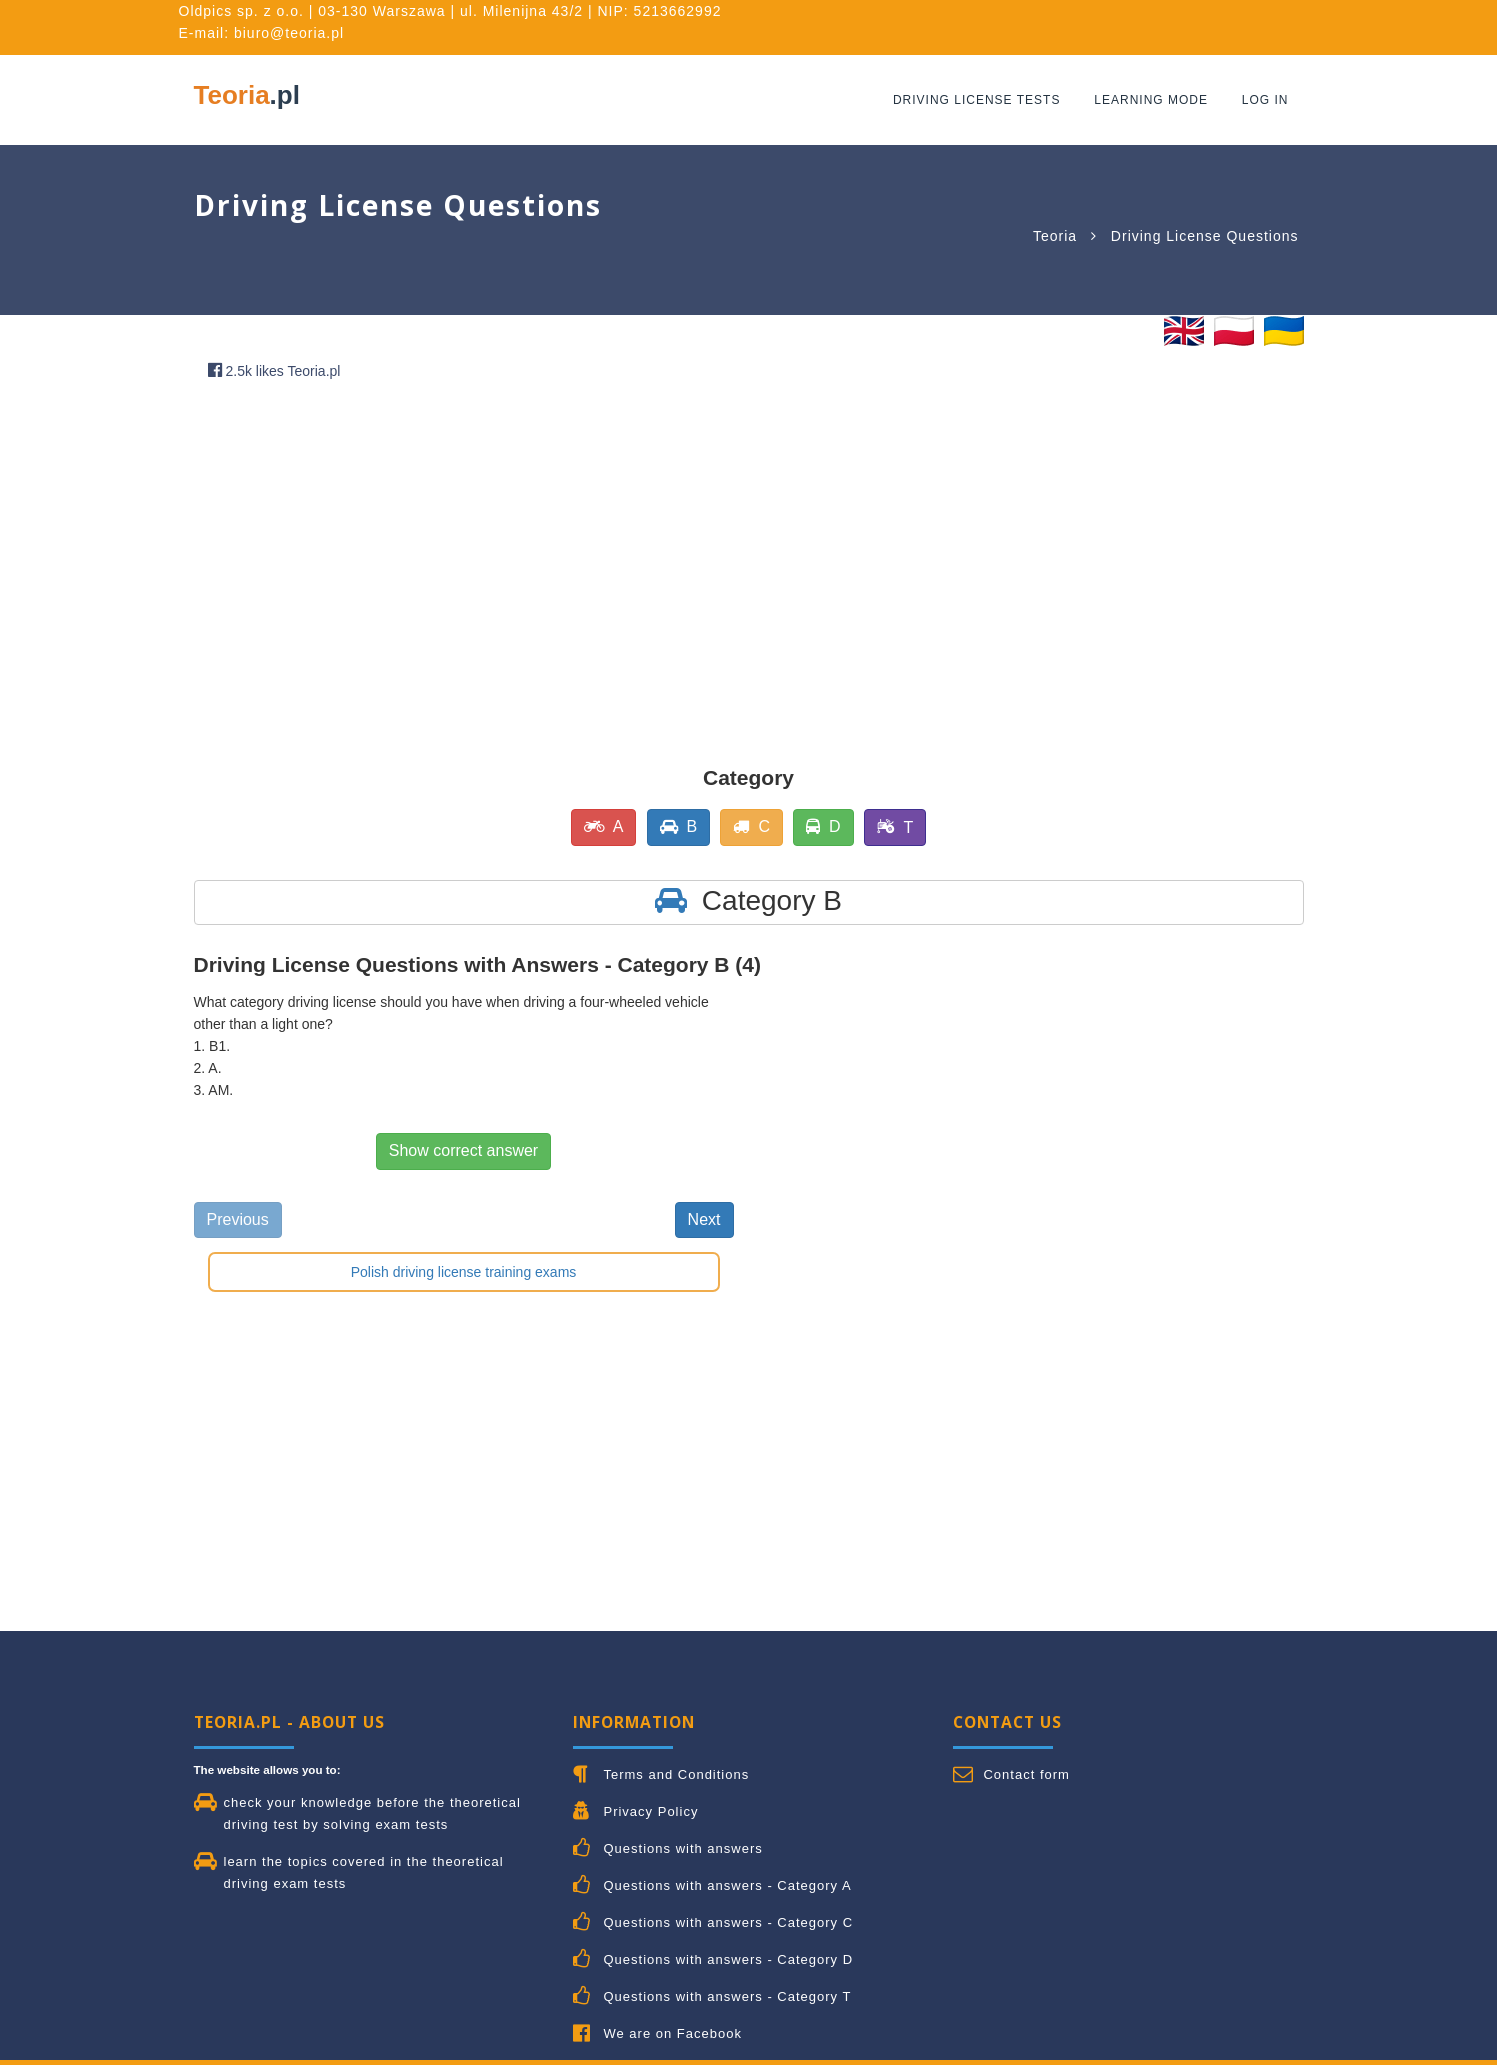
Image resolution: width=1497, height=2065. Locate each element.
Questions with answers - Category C (728, 1922)
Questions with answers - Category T (727, 1996)
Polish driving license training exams (464, 1272)
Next (704, 1219)
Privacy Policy (650, 1811)
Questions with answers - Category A (727, 1885)
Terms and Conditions (676, 1774)
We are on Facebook (672, 2033)
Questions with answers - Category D (728, 1959)
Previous (238, 1219)
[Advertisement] (664, 550)
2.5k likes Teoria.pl (274, 371)
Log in (1265, 100)
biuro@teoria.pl (289, 33)
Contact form (1026, 1774)
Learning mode (1152, 100)
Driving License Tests (977, 100)
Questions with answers (682, 1848)
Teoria (247, 95)
